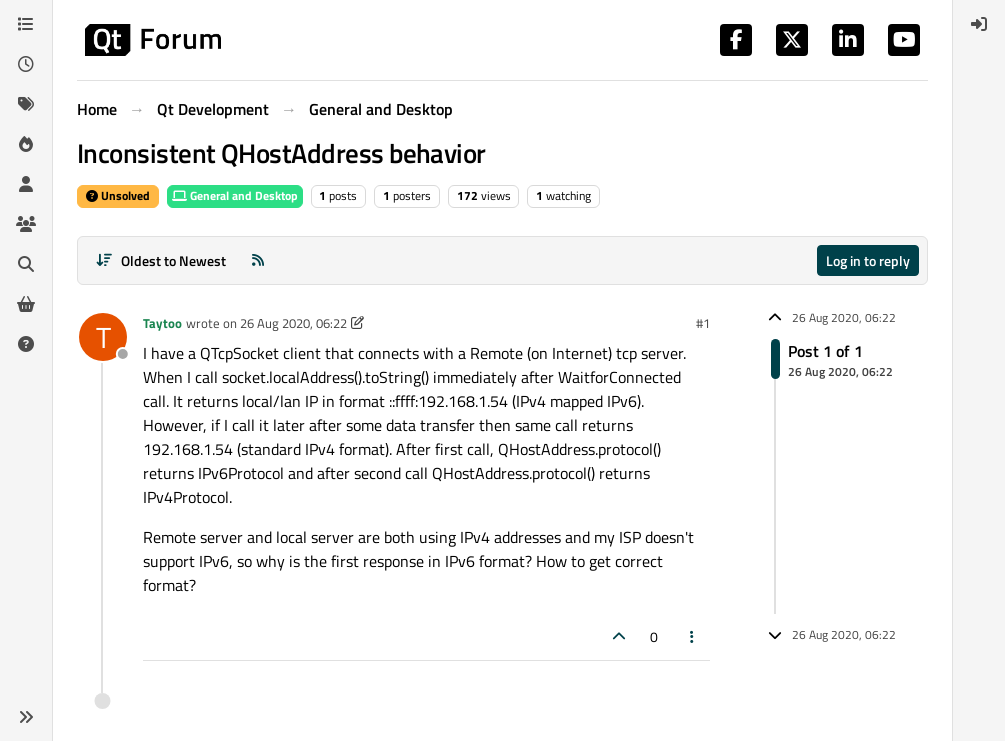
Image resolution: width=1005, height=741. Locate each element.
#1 (703, 323)
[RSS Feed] (258, 260)
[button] (26, 717)
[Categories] (26, 24)
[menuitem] (979, 24)
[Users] (26, 184)
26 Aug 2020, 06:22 (293, 323)
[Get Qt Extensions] (26, 304)
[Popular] (26, 144)
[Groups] (26, 224)
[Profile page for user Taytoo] (103, 337)
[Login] (979, 24)
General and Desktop (235, 195)
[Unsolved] (26, 344)
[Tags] (26, 104)
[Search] (26, 264)
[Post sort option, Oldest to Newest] (160, 260)
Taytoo (162, 323)
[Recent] (26, 64)
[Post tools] (693, 636)
